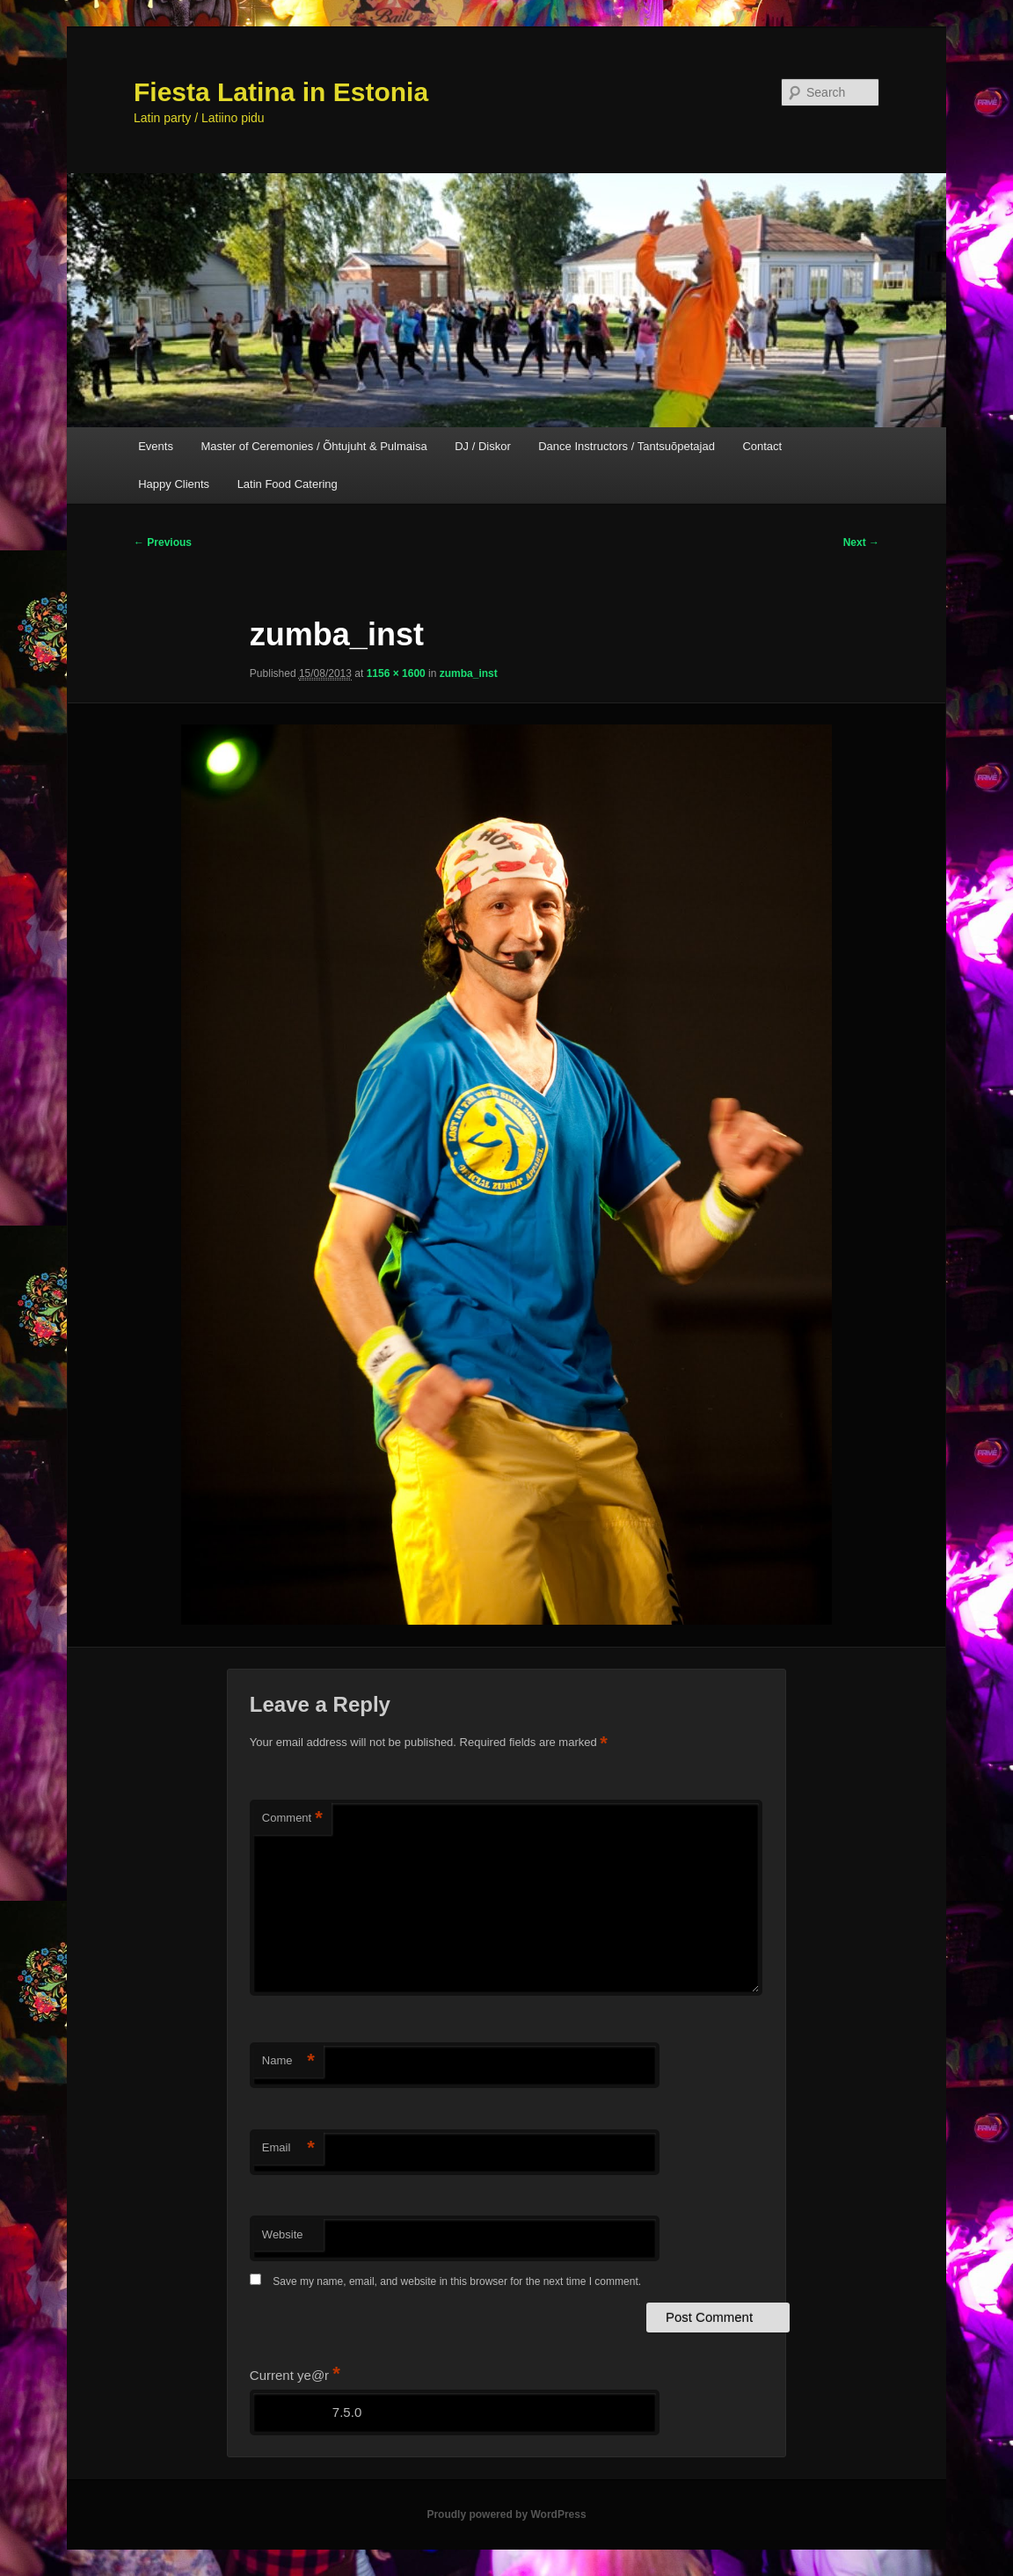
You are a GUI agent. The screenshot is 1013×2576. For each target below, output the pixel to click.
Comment (292, 1818)
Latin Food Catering (287, 484)
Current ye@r (295, 2375)
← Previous (163, 542)
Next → (861, 542)
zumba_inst (469, 673)
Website (282, 2234)
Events (155, 446)
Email (288, 2148)
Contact (762, 446)
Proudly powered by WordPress (506, 2514)
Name (288, 2061)
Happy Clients (173, 484)
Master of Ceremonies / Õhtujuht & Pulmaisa (313, 446)
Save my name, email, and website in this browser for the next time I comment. (457, 2281)
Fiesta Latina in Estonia (281, 91)
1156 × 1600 (396, 673)
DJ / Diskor (483, 446)
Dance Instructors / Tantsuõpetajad (626, 446)
